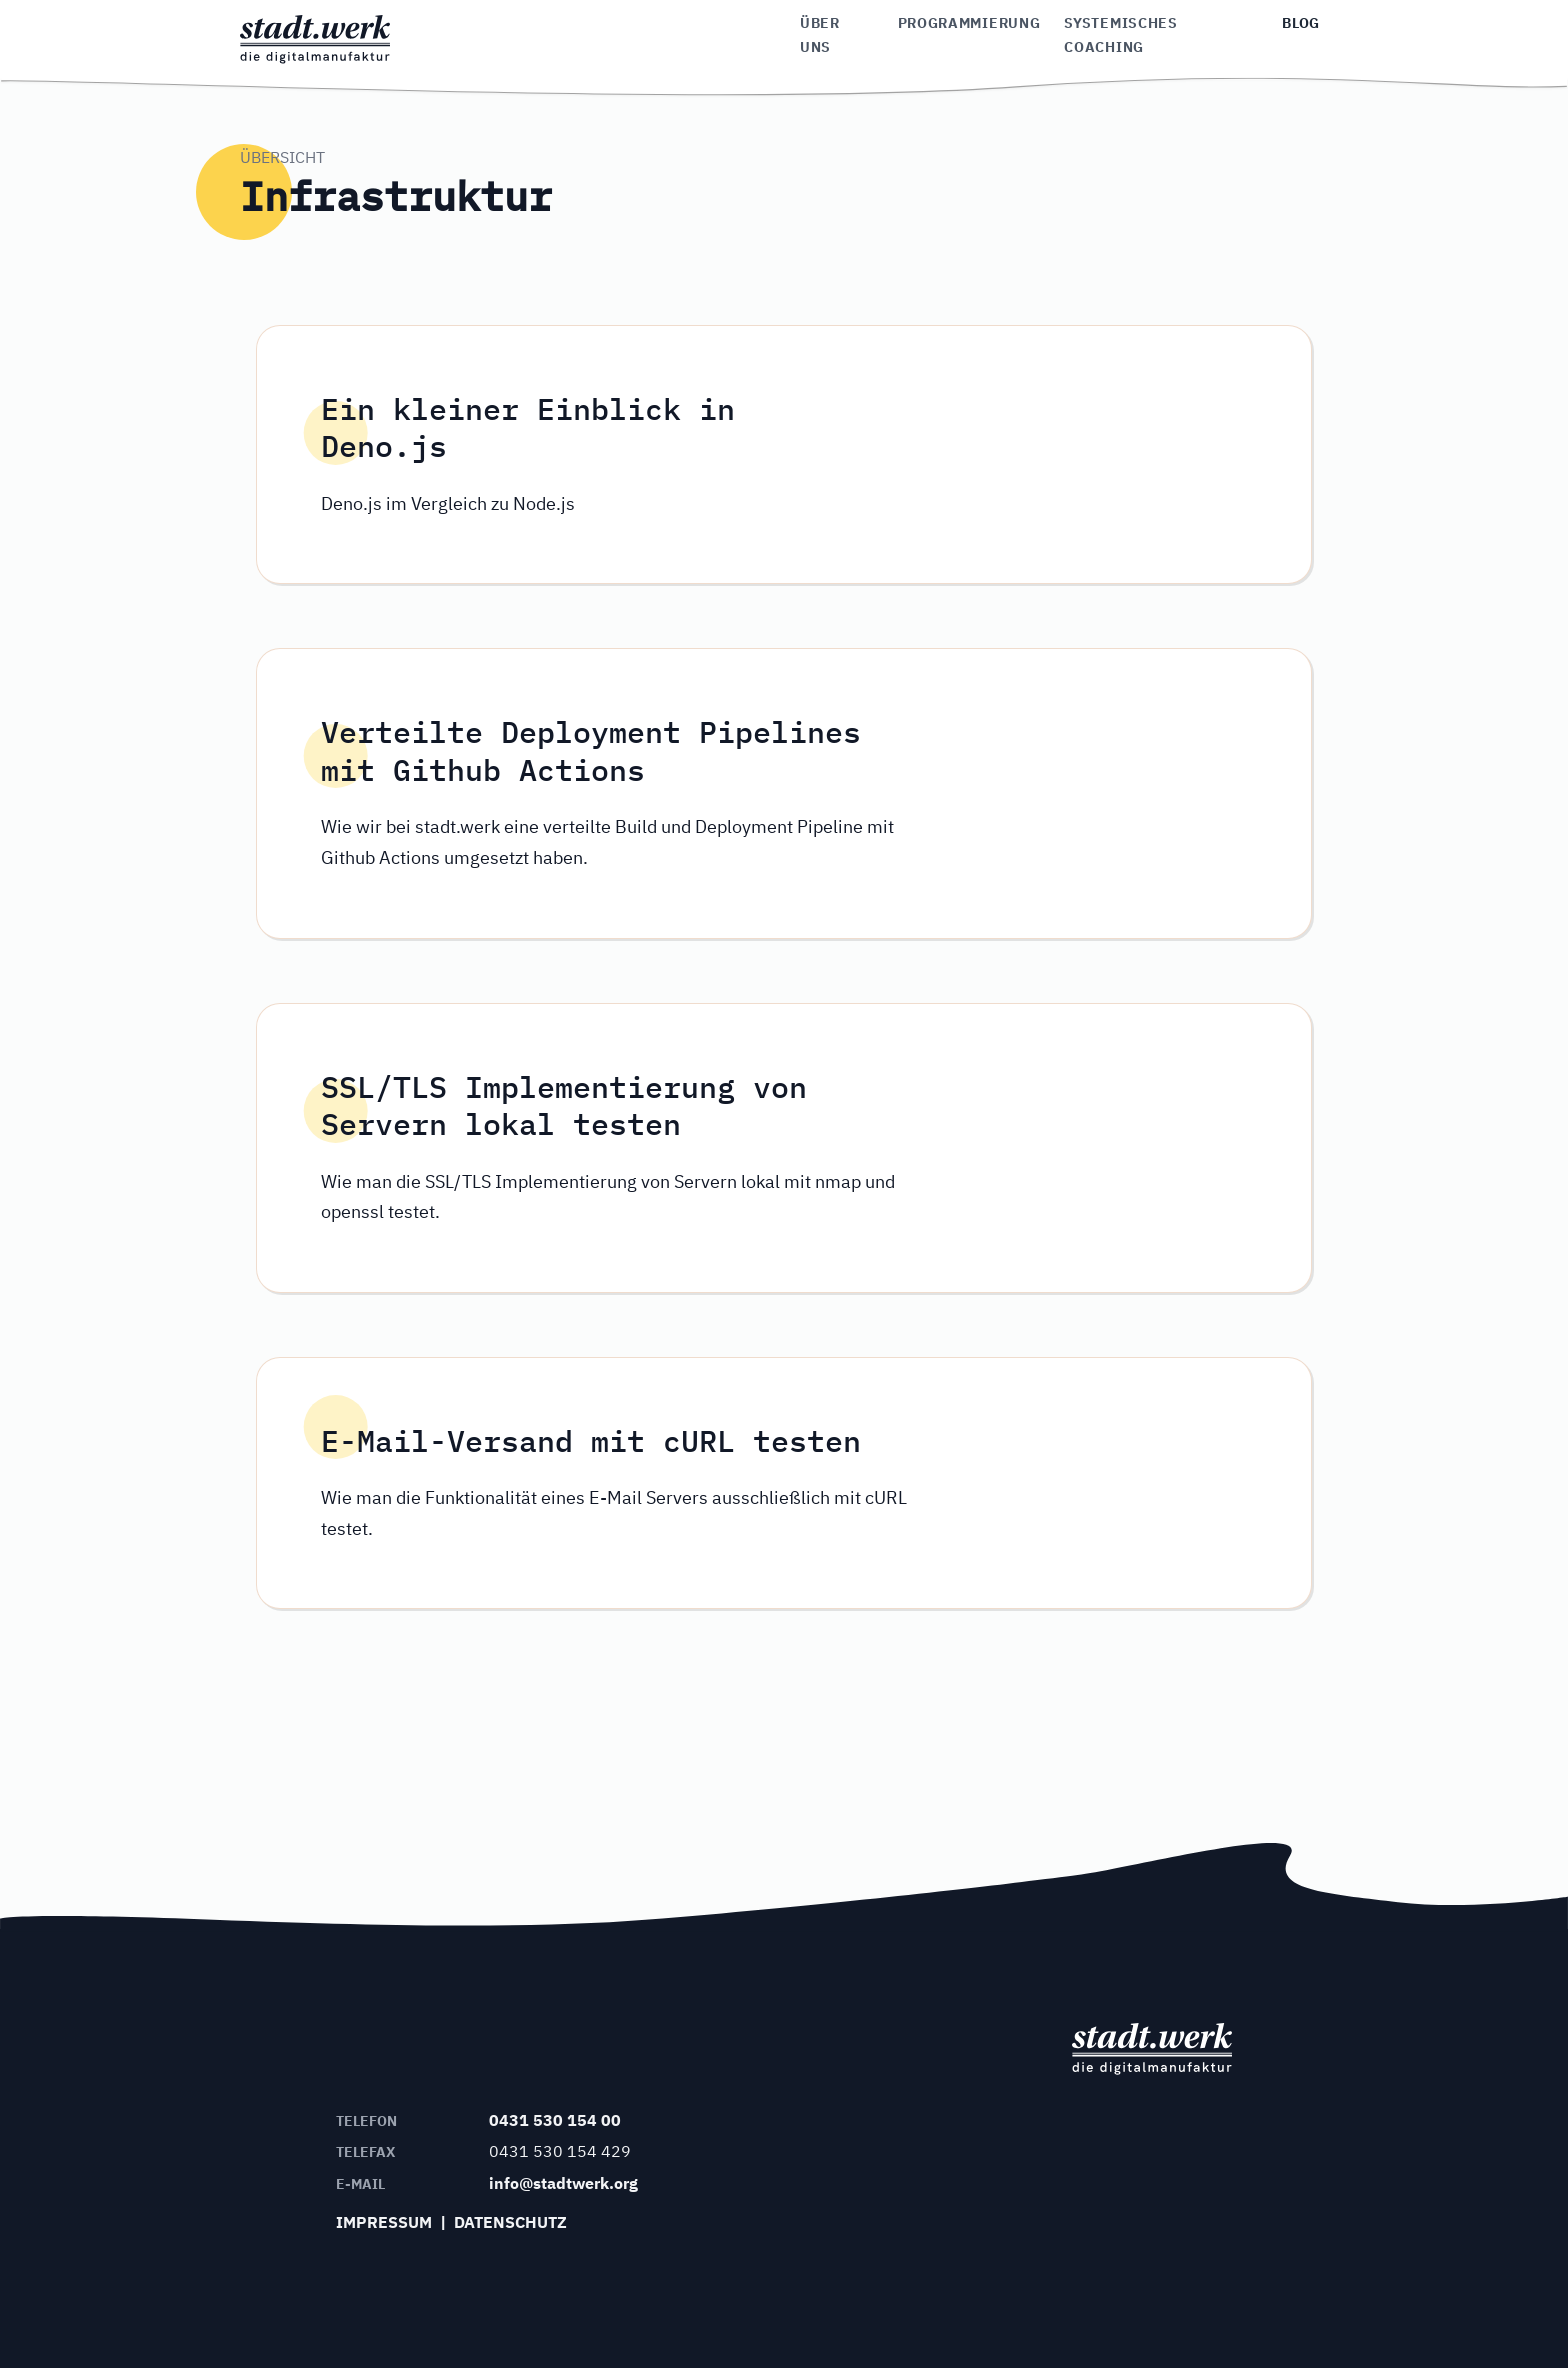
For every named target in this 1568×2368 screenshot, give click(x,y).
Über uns (820, 35)
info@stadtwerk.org (563, 2183)
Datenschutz (510, 2222)
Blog (1301, 23)
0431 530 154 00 (555, 2120)
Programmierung (969, 23)
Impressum (384, 2222)
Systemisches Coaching (1120, 35)
